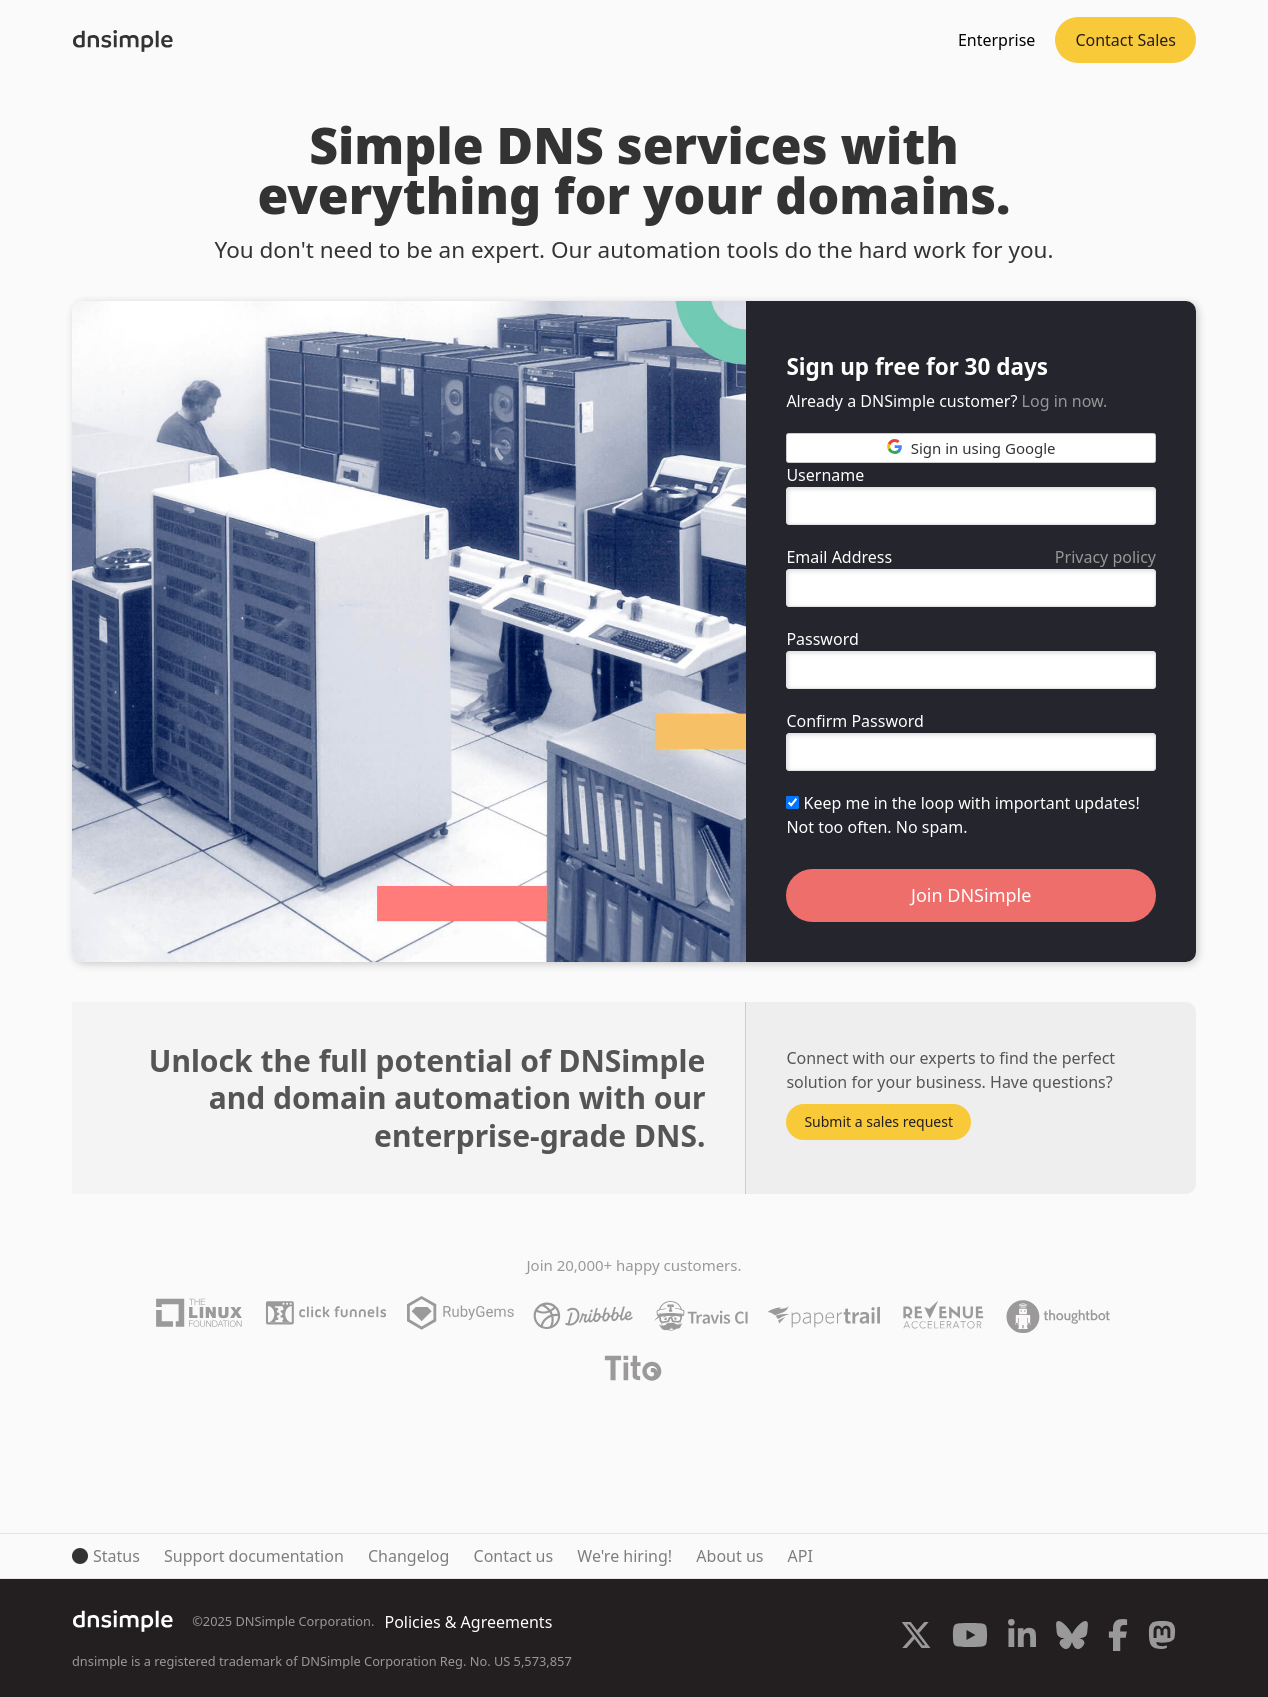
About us (729, 1556)
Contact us (514, 1556)
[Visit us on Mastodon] (1162, 1638)
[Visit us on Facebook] (1118, 1638)
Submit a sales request (878, 1121)
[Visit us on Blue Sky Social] (1072, 1638)
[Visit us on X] (916, 1638)
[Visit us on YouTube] (970, 1638)
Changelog (408, 1556)
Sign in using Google (971, 448)
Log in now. (1065, 401)
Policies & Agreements (468, 1622)
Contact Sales (1125, 40)
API (800, 1556)
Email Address (839, 557)
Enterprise (996, 40)
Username (825, 475)
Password (822, 639)
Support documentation (254, 1556)
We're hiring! (624, 1556)
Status (116, 1556)
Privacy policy (1105, 557)
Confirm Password (854, 721)
